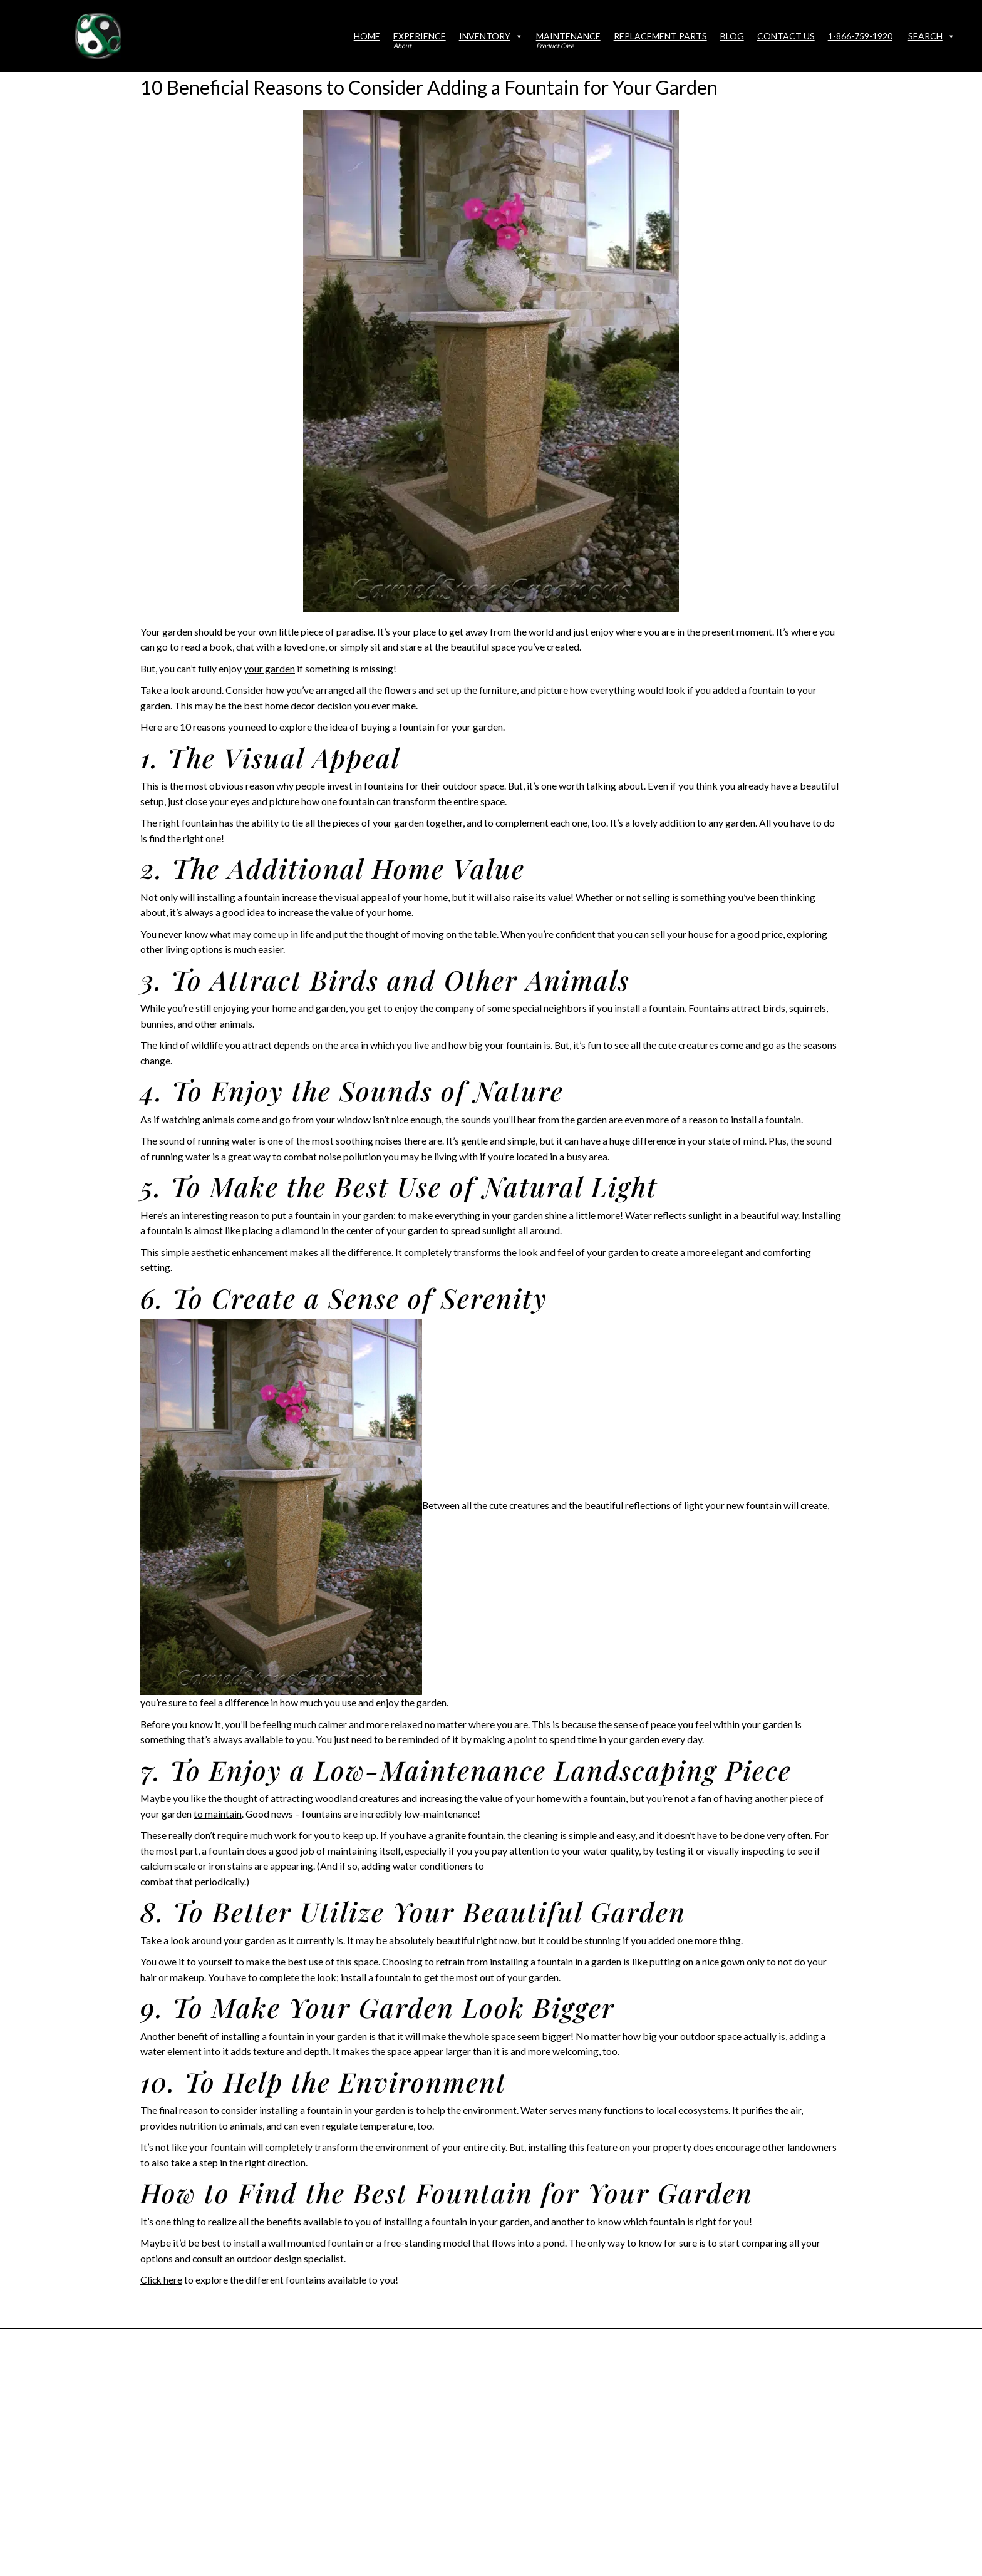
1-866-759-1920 (860, 36)
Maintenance (568, 40)
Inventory (491, 36)
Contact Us (786, 36)
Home (367, 36)
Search (931, 36)
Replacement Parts (660, 36)
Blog (732, 36)
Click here (161, 2279)
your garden (269, 668)
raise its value (542, 897)
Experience (419, 40)
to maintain (218, 1814)
